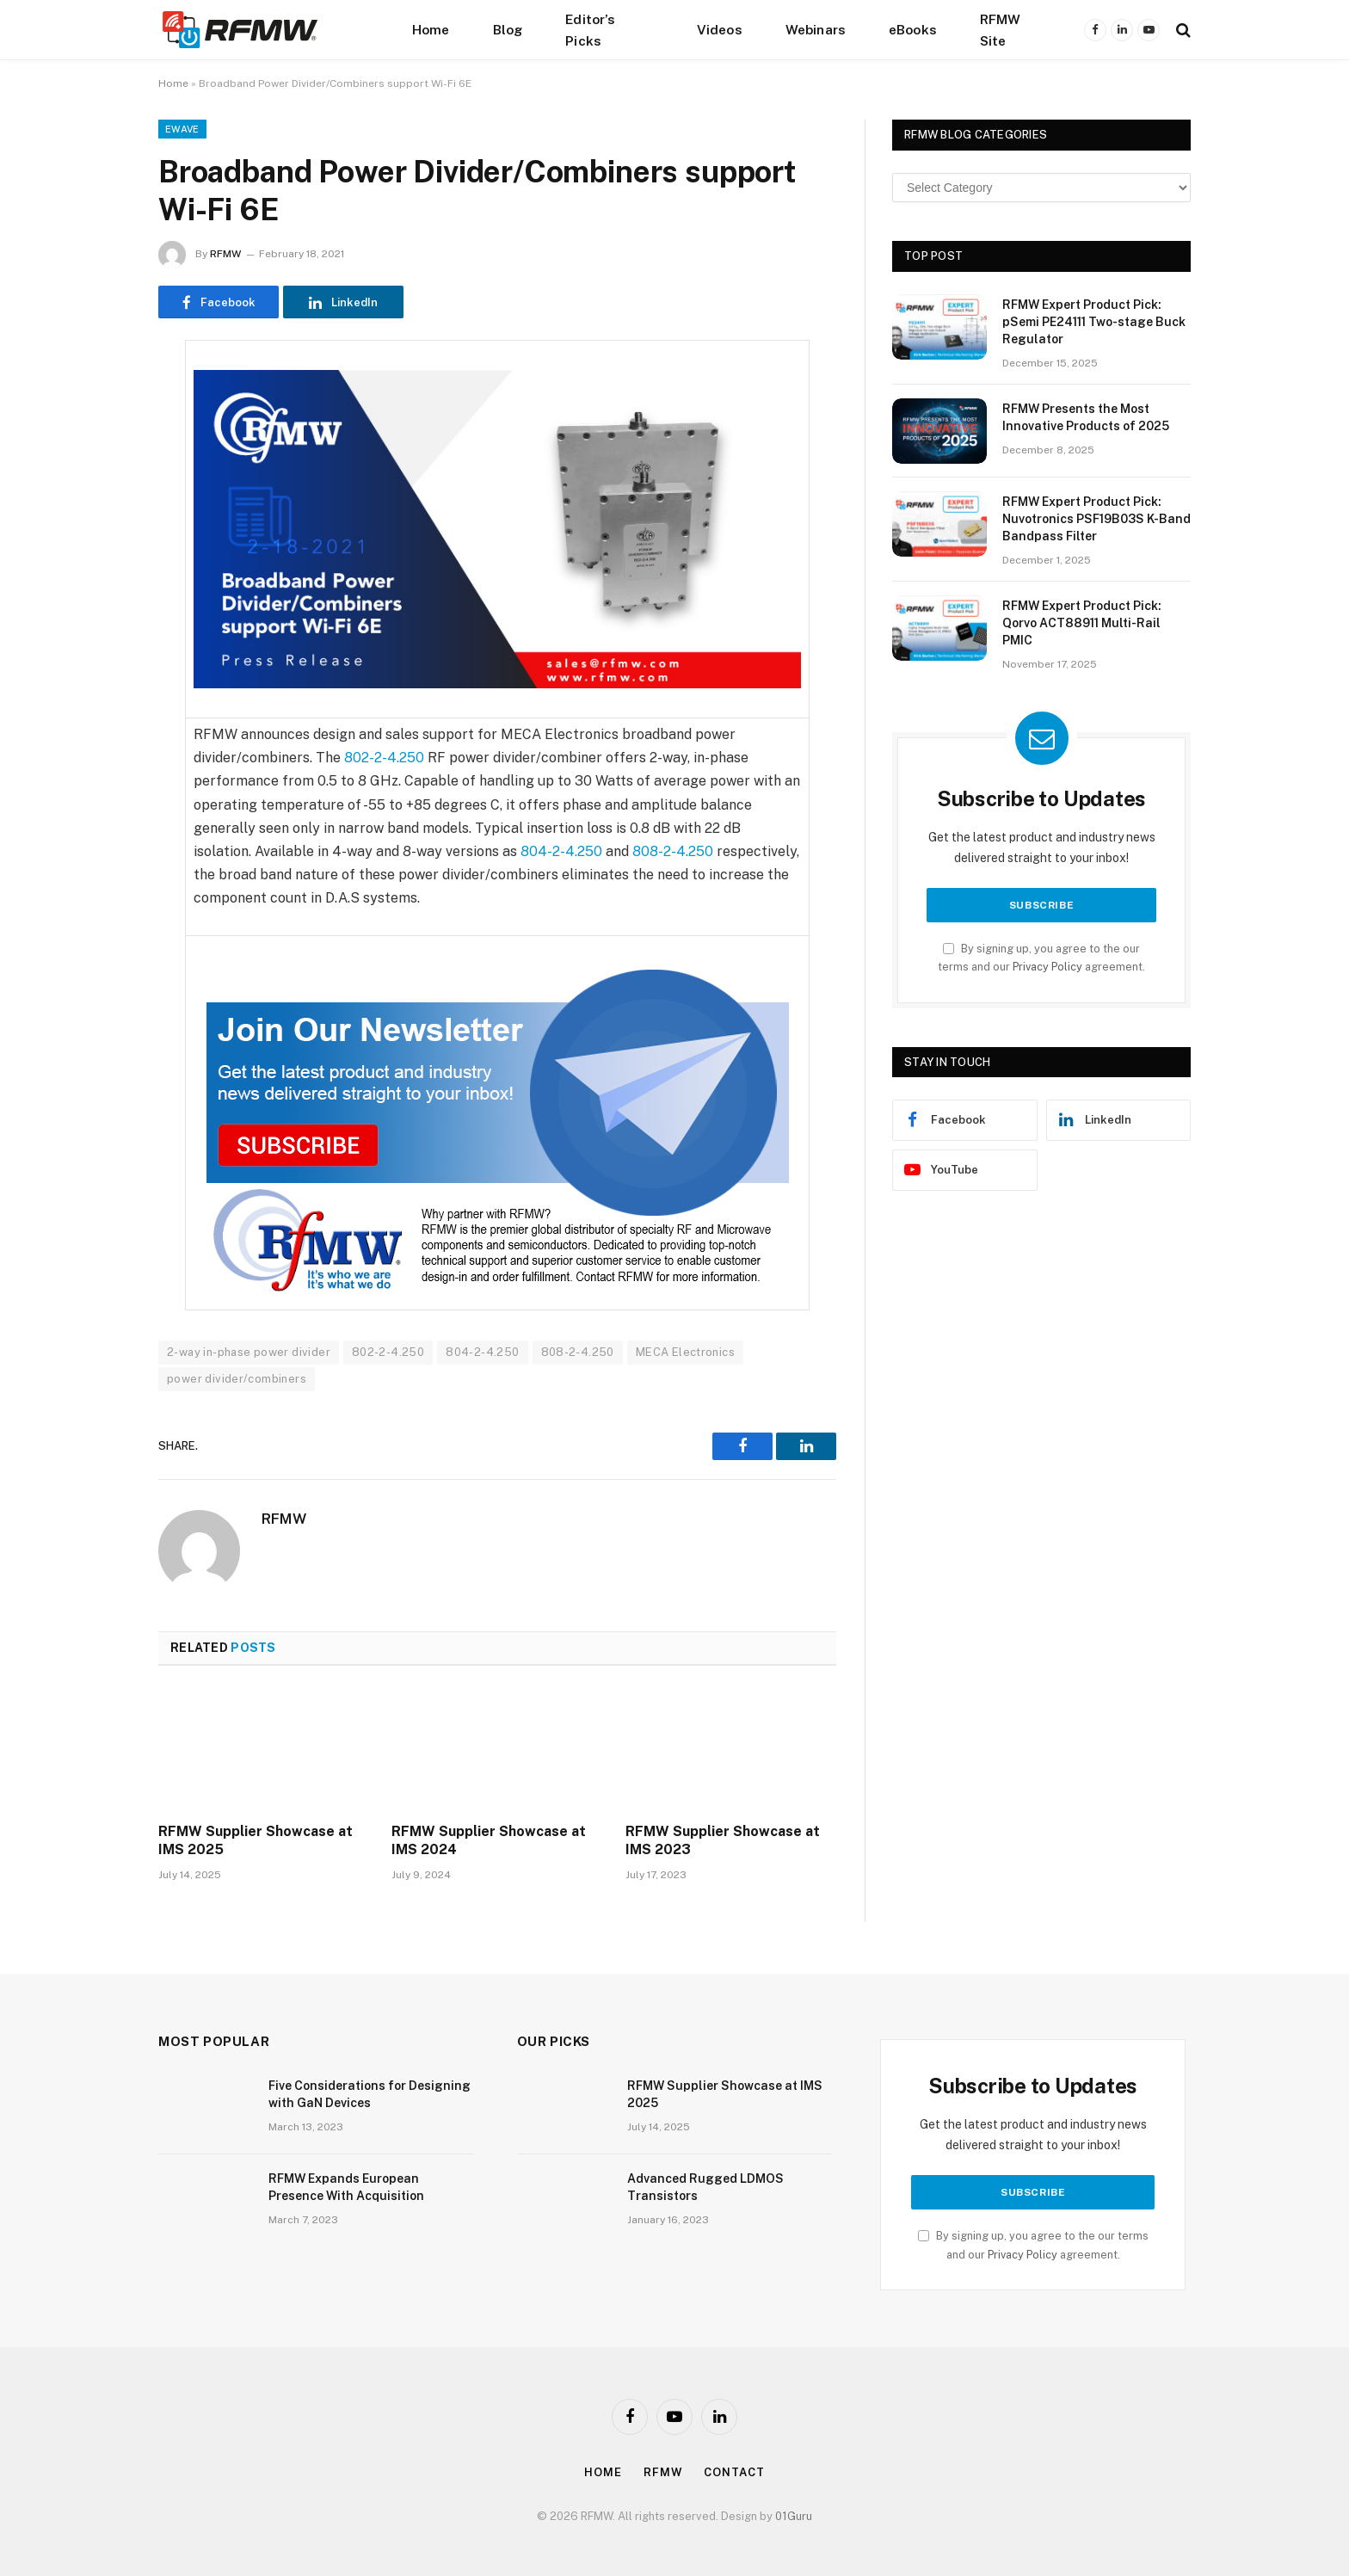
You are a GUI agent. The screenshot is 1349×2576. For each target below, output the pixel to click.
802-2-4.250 (384, 757)
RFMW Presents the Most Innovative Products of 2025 (1085, 417)
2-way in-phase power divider (248, 1352)
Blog (508, 29)
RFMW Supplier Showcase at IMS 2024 (488, 1840)
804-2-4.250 (561, 851)
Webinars (815, 29)
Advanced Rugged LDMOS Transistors (705, 2187)
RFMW (225, 254)
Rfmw (663, 2472)
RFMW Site (1000, 29)
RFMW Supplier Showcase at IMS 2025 (255, 1840)
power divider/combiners (236, 1378)
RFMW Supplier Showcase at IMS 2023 (722, 1840)
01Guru (793, 2516)
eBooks (913, 29)
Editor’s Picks (590, 29)
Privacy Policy (1047, 966)
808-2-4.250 (672, 851)
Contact (734, 2472)
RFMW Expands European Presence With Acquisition (346, 2187)
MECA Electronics (685, 1352)
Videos (719, 29)
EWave (182, 129)
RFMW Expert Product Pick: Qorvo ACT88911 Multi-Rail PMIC (1081, 623)
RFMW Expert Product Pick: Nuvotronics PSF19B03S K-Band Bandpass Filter (1096, 519)
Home (431, 29)
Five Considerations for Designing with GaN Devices (369, 2094)
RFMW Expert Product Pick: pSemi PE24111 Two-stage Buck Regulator (1094, 322)
